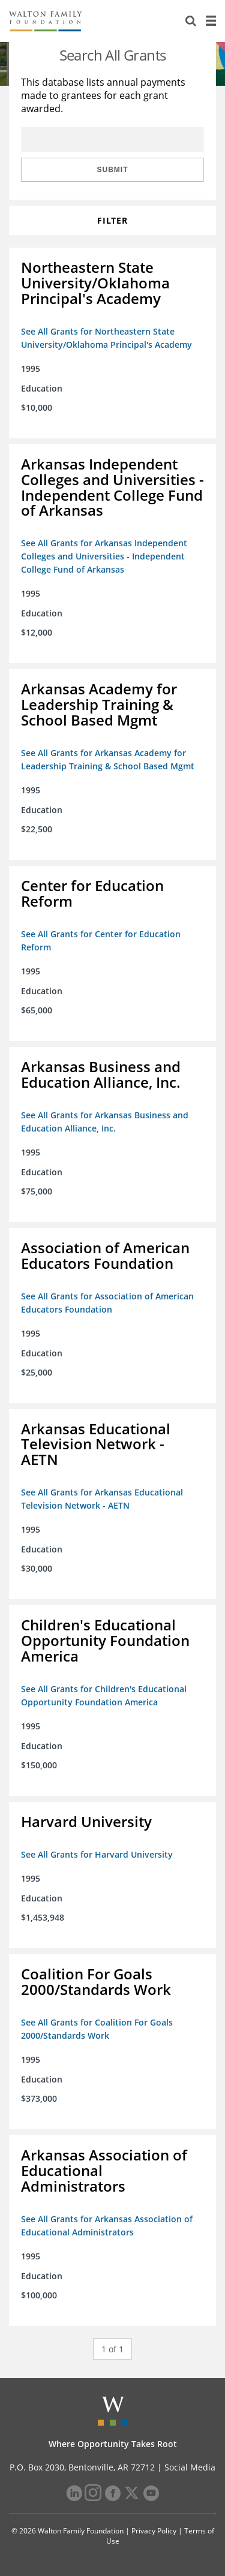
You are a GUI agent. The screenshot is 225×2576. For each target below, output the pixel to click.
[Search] (190, 21)
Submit (112, 169)
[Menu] (210, 21)
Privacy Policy (153, 2531)
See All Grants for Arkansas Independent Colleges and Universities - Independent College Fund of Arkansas (104, 556)
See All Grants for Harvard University (97, 1854)
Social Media (189, 2467)
